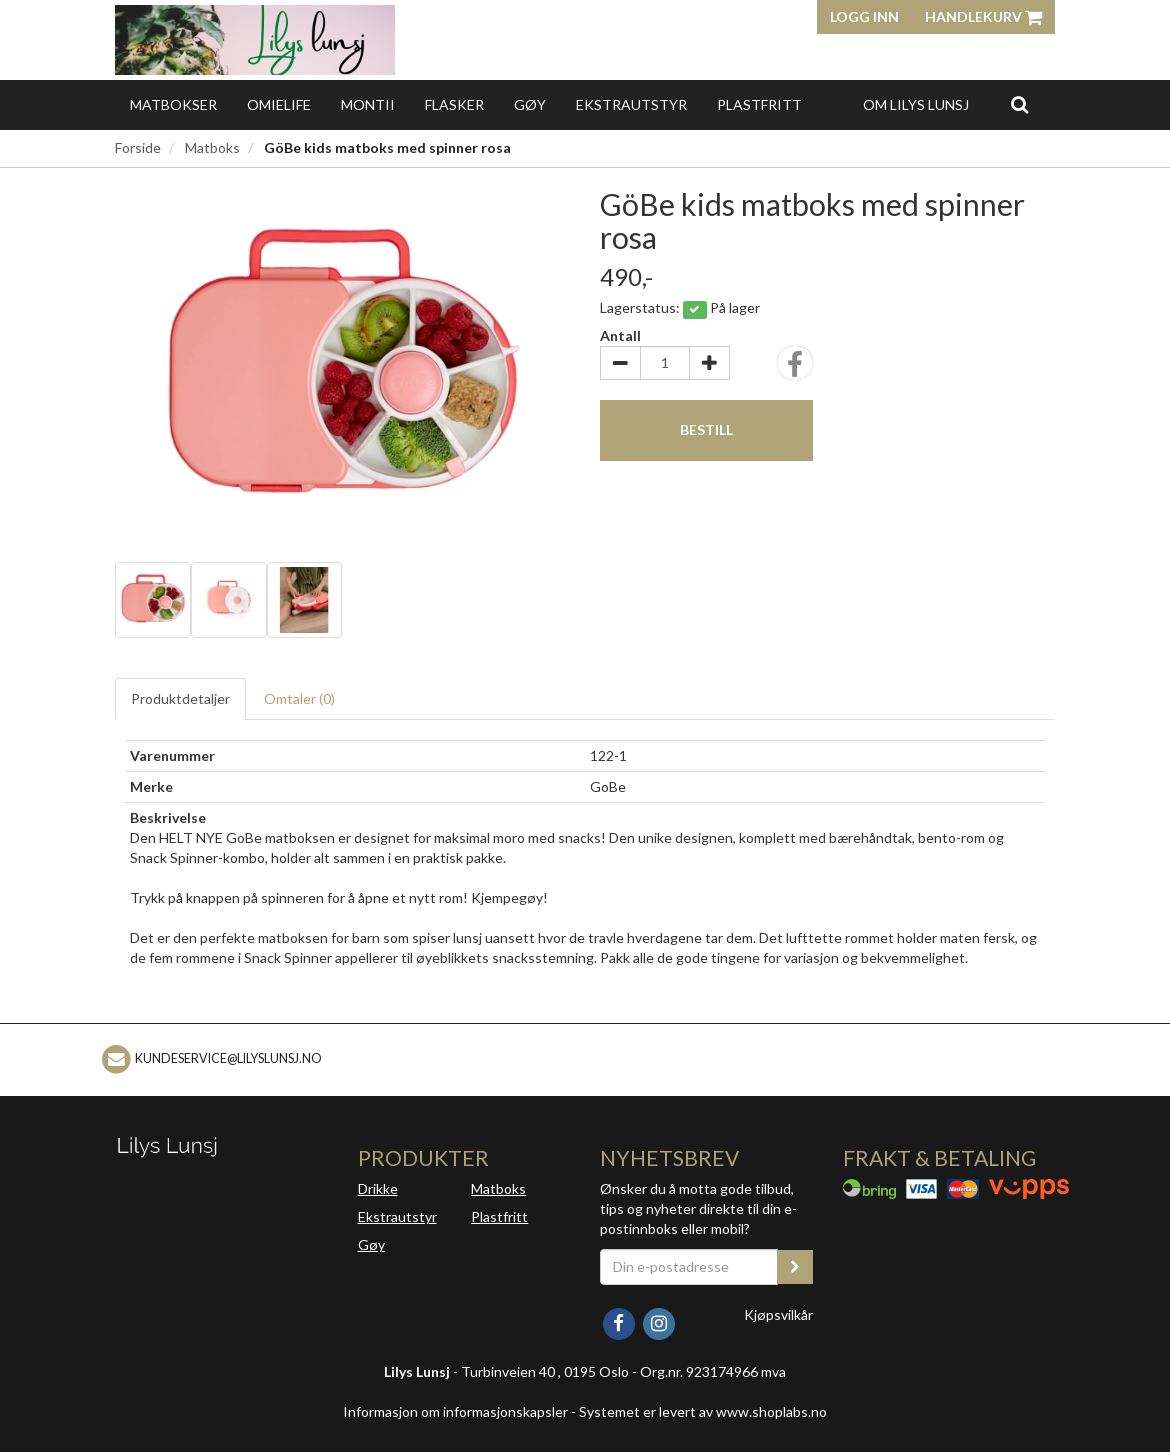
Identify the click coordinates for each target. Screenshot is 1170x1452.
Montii (368, 104)
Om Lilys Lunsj (916, 104)
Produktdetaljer (180, 698)
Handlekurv (983, 16)
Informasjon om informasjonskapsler (455, 1411)
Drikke (378, 1188)
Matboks (212, 147)
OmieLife (279, 104)
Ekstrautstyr (631, 104)
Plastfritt (759, 104)
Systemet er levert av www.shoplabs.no (703, 1411)
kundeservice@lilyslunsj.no (228, 1058)
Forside (138, 147)
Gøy (530, 104)
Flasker (454, 104)
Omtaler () (299, 698)
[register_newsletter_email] (795, 1267)
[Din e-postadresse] (689, 1267)
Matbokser (173, 104)
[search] (1019, 104)
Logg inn (864, 16)
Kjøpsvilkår (778, 1314)
